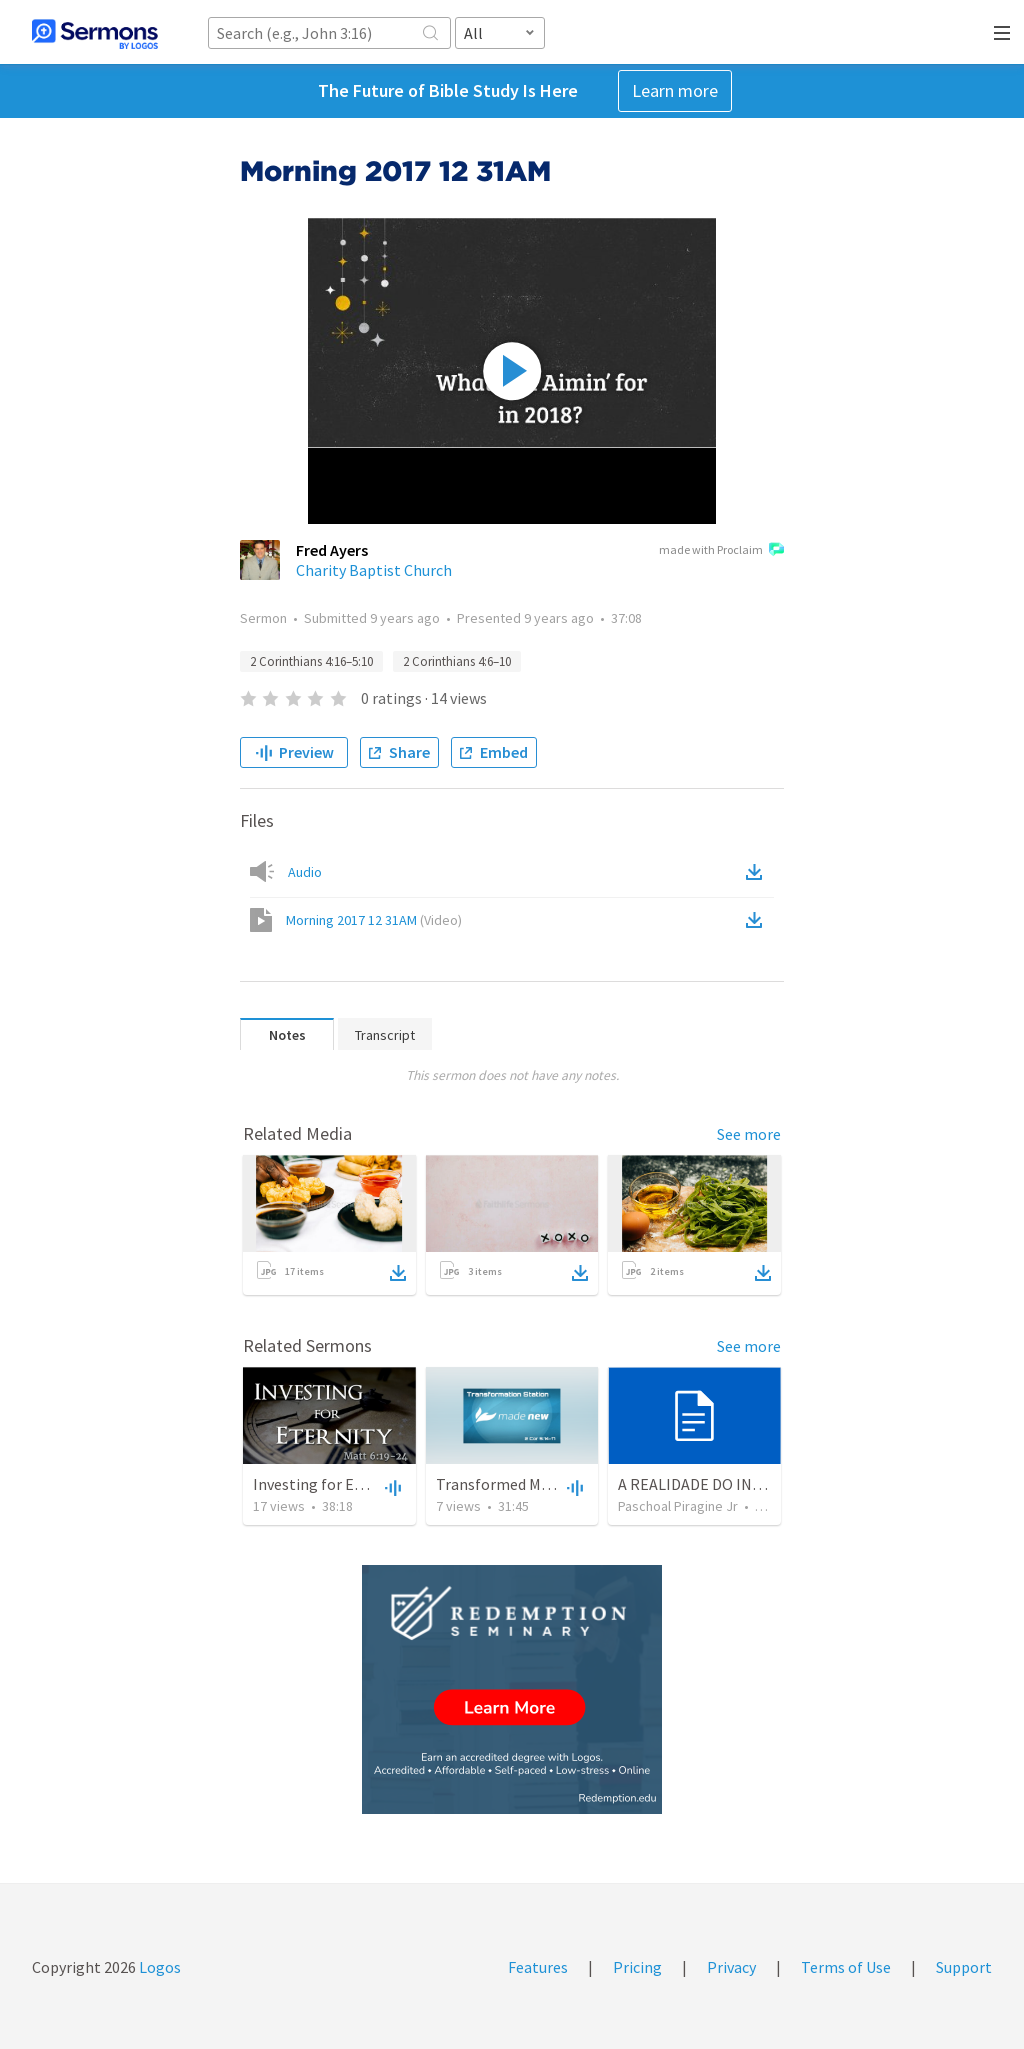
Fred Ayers (332, 550)
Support (964, 1967)
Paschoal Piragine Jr (678, 1506)
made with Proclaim (721, 551)
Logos (158, 1967)
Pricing (637, 1967)
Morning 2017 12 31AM (374, 920)
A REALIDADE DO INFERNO (709, 1484)
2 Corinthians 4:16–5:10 (311, 661)
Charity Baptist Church (374, 570)
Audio (305, 872)
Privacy (731, 1967)
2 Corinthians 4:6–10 (457, 661)
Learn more (675, 90)
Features (538, 1967)
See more (749, 1134)
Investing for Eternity (327, 1484)
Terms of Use (846, 1967)
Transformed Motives (509, 1484)
